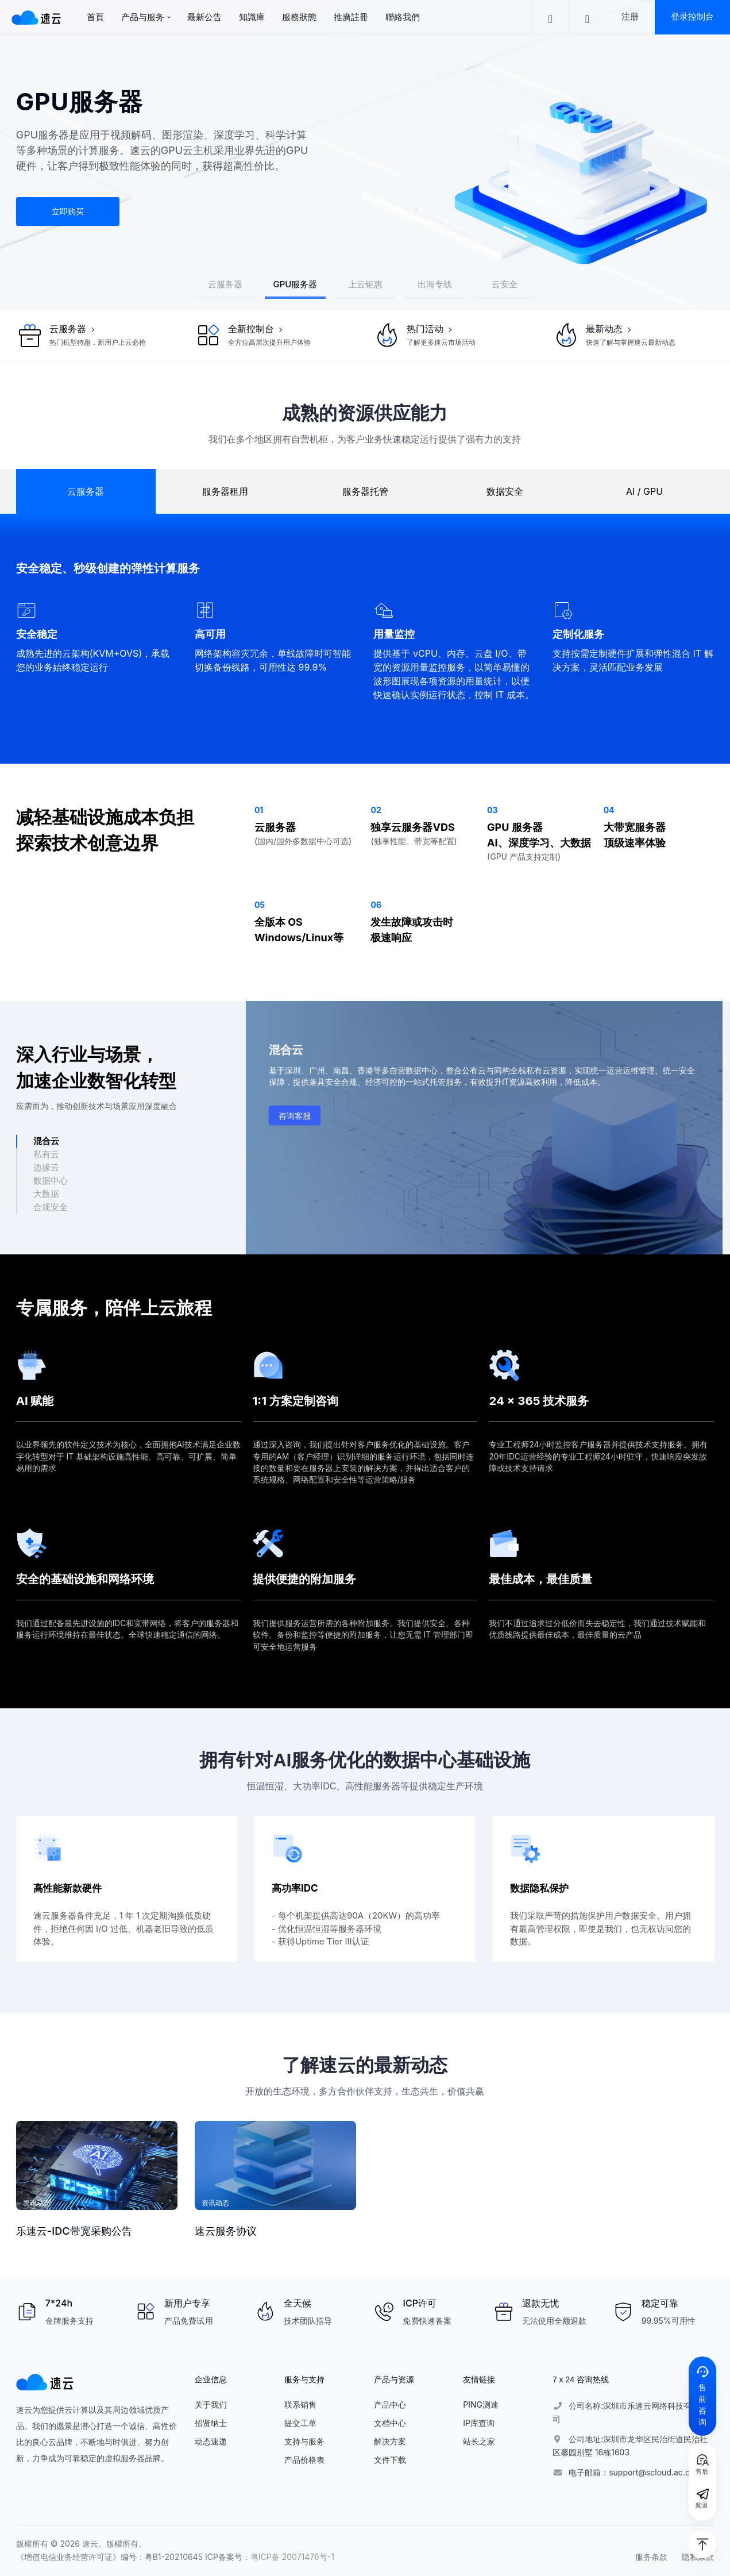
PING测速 (481, 2404)
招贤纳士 (211, 2423)
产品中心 (390, 2404)
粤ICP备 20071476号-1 (292, 2557)
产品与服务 (142, 16)
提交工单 (300, 2423)
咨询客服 (295, 1115)
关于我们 (211, 2404)
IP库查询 (479, 2423)
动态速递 (211, 2441)
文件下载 (390, 2460)
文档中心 (390, 2423)
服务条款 (651, 2557)
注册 (630, 16)
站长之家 (479, 2441)
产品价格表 (304, 2460)
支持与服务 (304, 2441)
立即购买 (68, 211)
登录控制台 (692, 16)
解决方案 (390, 2441)
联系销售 (300, 2404)
